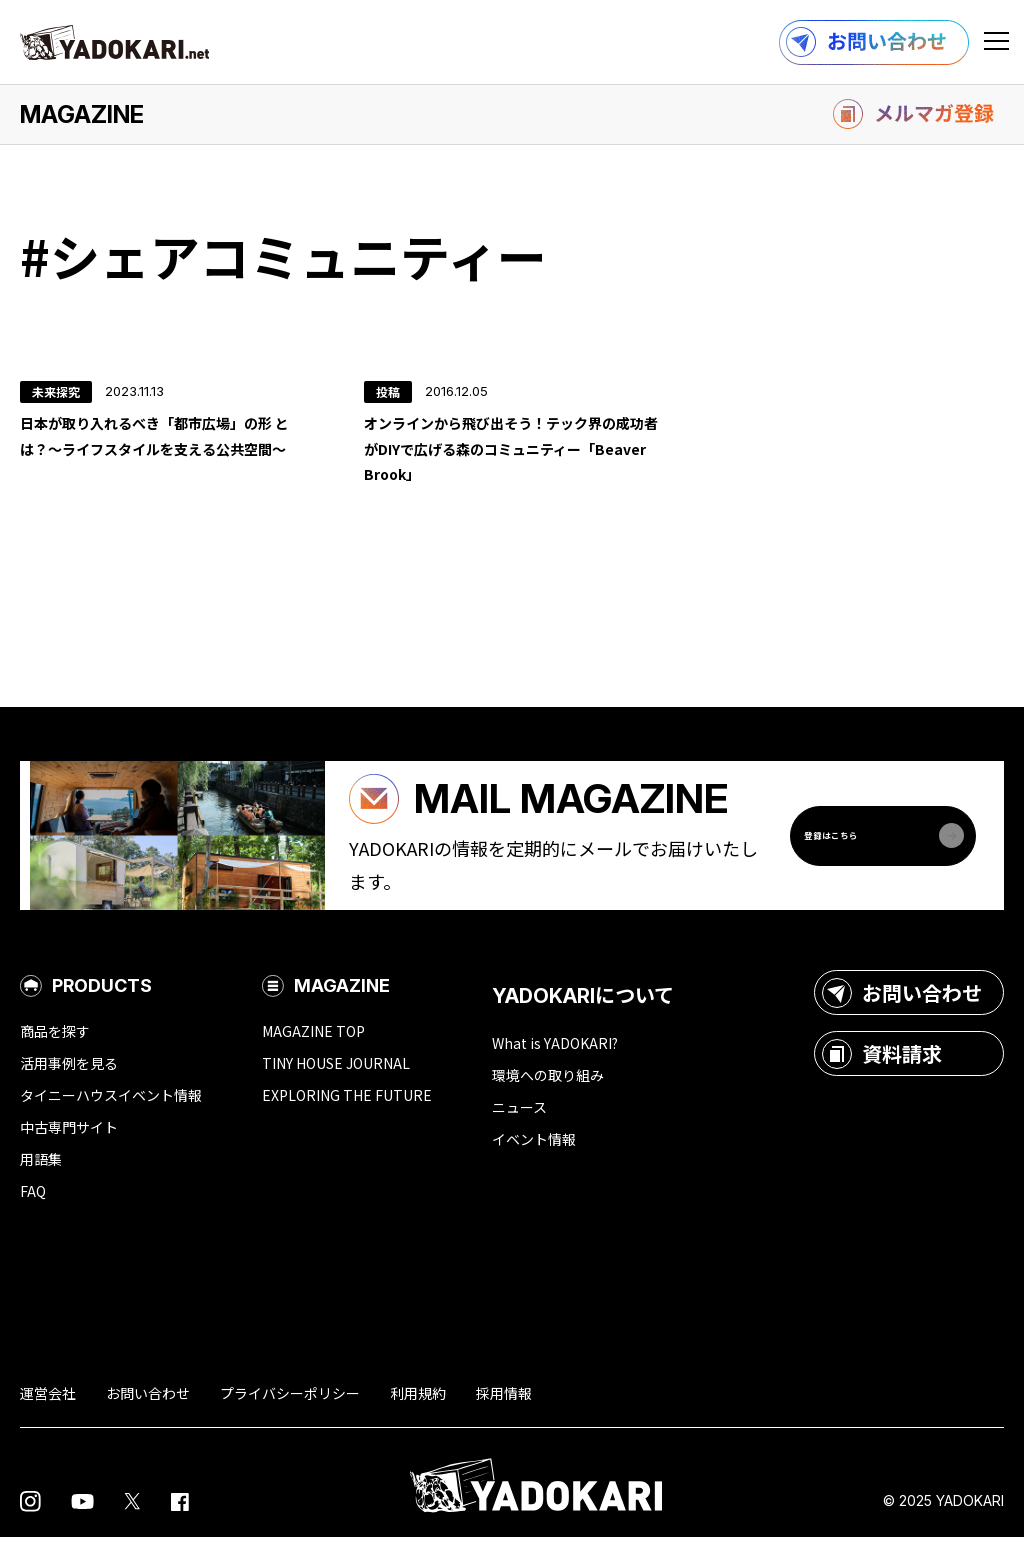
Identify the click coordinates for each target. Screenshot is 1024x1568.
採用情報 (504, 1424)
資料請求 (882, 1084)
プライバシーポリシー (290, 1424)
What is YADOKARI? (555, 1074)
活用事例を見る (69, 1094)
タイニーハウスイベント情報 (111, 1126)
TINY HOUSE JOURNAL (336, 1094)
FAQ (33, 1222)
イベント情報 (534, 1170)
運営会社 (48, 1424)
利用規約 (418, 1424)
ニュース (519, 1138)
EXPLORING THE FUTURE (347, 1126)
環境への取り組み (548, 1106)
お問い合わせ (902, 1023)
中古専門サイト (69, 1158)
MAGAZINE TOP (313, 1062)
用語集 (41, 1190)
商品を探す (55, 1062)
